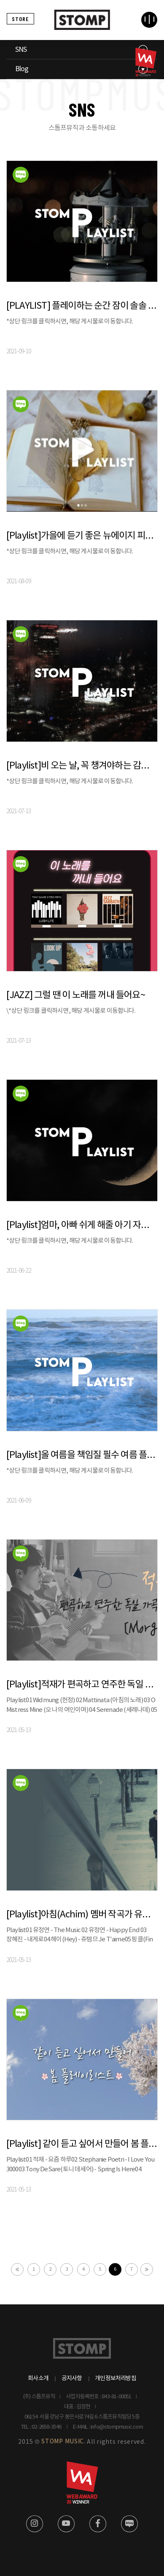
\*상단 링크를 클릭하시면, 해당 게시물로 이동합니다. (71, 1010)
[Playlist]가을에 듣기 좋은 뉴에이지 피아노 (82, 536)
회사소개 (38, 2378)
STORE (20, 18)
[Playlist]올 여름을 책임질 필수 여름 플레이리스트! (82, 1455)
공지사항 (72, 2378)
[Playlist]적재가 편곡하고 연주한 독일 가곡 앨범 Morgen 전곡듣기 (82, 1684)
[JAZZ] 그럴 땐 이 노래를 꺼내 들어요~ (75, 995)
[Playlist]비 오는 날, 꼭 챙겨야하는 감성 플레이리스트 (82, 766)
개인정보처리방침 (115, 2378)
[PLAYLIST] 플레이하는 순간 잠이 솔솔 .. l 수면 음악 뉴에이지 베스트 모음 (82, 306)
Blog (22, 69)
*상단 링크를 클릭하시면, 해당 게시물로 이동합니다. (72, 321)
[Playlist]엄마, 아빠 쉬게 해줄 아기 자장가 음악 (82, 1225)
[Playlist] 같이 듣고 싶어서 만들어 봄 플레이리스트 (82, 2144)
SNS (21, 49)
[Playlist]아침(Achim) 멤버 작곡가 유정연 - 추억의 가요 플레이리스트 (82, 1914)
